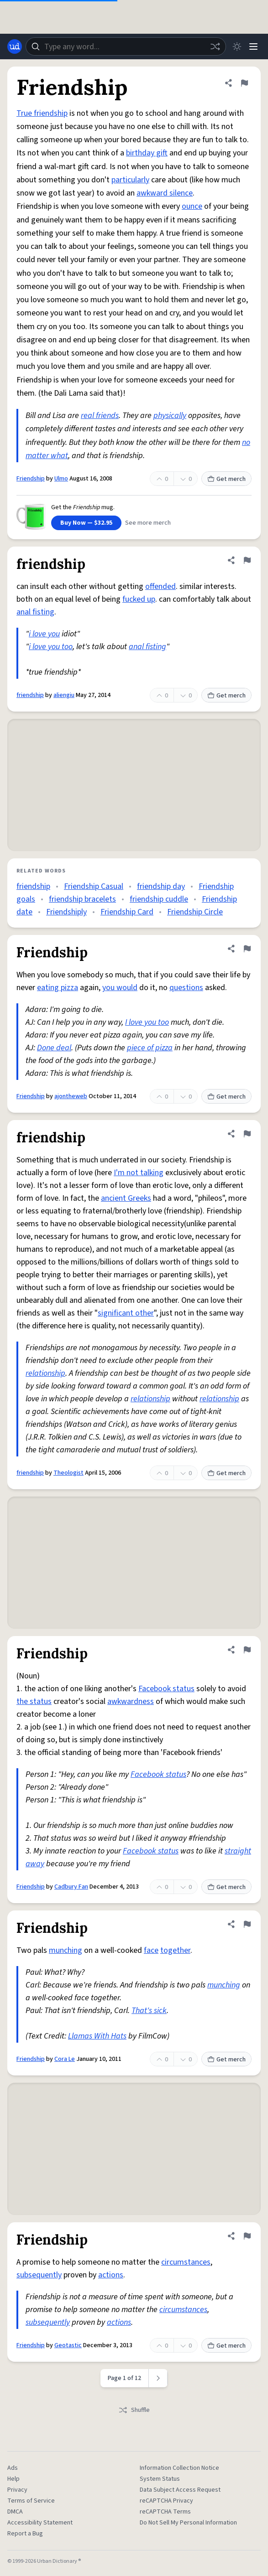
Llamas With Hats (97, 2036)
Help (13, 2478)
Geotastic (68, 2345)
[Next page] (158, 2378)
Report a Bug (25, 2533)
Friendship (30, 478)
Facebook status (166, 1688)
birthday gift (147, 153)
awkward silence (165, 193)
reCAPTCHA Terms (165, 2511)
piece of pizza (150, 1047)
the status (34, 1701)
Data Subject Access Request (180, 2489)
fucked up (138, 599)
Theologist (68, 1472)
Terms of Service (31, 2500)
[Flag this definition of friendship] (247, 560)
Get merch (226, 479)
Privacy (17, 2489)
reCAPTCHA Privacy (166, 2500)
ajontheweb (70, 1096)
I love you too (147, 1022)
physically (169, 415)
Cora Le (64, 2059)
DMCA (15, 2511)
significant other (126, 1313)
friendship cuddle (159, 899)
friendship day (161, 886)
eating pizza (57, 987)
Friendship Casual (93, 886)
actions (110, 2275)
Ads (12, 2468)
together (175, 1950)
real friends (100, 415)
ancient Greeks (126, 1198)
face (151, 1950)
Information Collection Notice (179, 2468)
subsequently (39, 2275)
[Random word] (215, 46)
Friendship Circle (195, 912)
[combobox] (126, 46)
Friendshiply (66, 912)
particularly (130, 180)
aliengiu (63, 695)
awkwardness (130, 1701)
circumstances (185, 2262)
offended (160, 586)
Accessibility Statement (40, 2522)
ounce (192, 206)
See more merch (148, 522)
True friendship (42, 113)
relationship (45, 1373)
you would (119, 987)
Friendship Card (126, 912)
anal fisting (35, 612)
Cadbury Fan (71, 1886)
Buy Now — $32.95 (86, 522)
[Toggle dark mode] (237, 46)
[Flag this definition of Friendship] (244, 83)
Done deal (54, 1047)
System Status (160, 2478)
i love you (44, 634)
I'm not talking (138, 1172)
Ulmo (61, 478)
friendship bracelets (82, 899)
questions (186, 987)
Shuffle (134, 2410)
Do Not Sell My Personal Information (188, 2522)
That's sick (149, 2010)
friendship (30, 695)
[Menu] (253, 46)
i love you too (51, 646)
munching (65, 1950)
